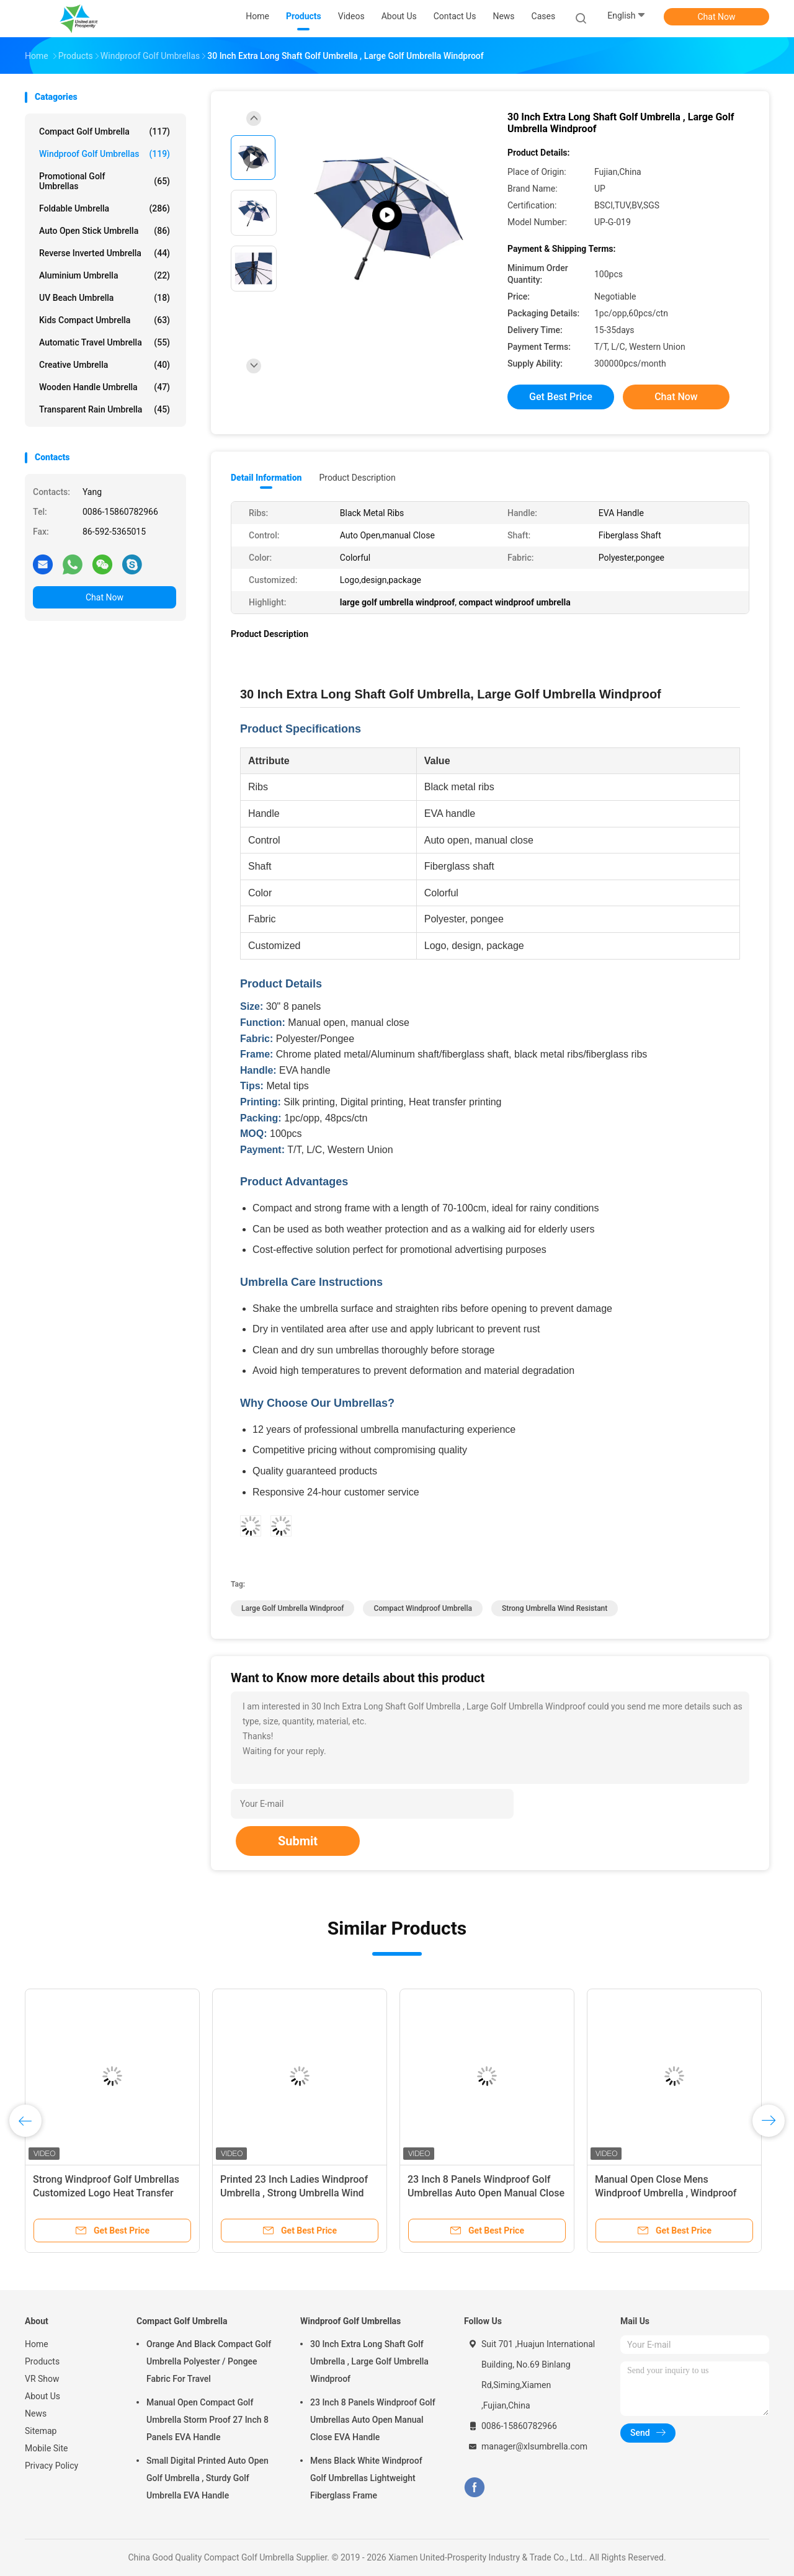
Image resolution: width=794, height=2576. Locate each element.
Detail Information (266, 478)
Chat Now (717, 17)
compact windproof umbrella (422, 1608)
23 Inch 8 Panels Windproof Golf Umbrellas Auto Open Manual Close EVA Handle (486, 2193)
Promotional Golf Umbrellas (104, 181)
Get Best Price (560, 397)
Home (36, 2344)
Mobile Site (46, 2448)
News (36, 2413)
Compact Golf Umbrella (104, 131)
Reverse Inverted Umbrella (104, 253)
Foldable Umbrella (104, 208)
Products (42, 2361)
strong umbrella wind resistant (554, 1608)
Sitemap (40, 2431)
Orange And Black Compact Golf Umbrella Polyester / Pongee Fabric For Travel (208, 2361)
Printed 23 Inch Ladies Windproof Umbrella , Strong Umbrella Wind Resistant (294, 2193)
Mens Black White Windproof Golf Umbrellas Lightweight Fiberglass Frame (366, 2478)
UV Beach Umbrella (104, 298)
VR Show (42, 2379)
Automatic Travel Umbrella (104, 342)
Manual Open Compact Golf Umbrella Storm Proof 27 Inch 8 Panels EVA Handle (207, 2419)
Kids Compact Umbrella (104, 320)
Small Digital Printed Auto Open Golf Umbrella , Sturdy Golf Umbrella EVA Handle (207, 2478)
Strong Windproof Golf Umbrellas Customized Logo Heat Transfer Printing (106, 2193)
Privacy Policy (51, 2466)
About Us (42, 2396)
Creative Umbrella (104, 365)
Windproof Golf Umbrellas (104, 154)
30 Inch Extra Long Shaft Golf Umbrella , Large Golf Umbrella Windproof (369, 2361)
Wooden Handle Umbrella (104, 387)
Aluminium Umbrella (104, 275)
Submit (298, 1841)
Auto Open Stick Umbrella (104, 231)
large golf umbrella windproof (292, 1608)
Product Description (357, 478)
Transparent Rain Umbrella (104, 409)
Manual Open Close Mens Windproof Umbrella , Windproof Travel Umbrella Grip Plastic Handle (673, 2193)
